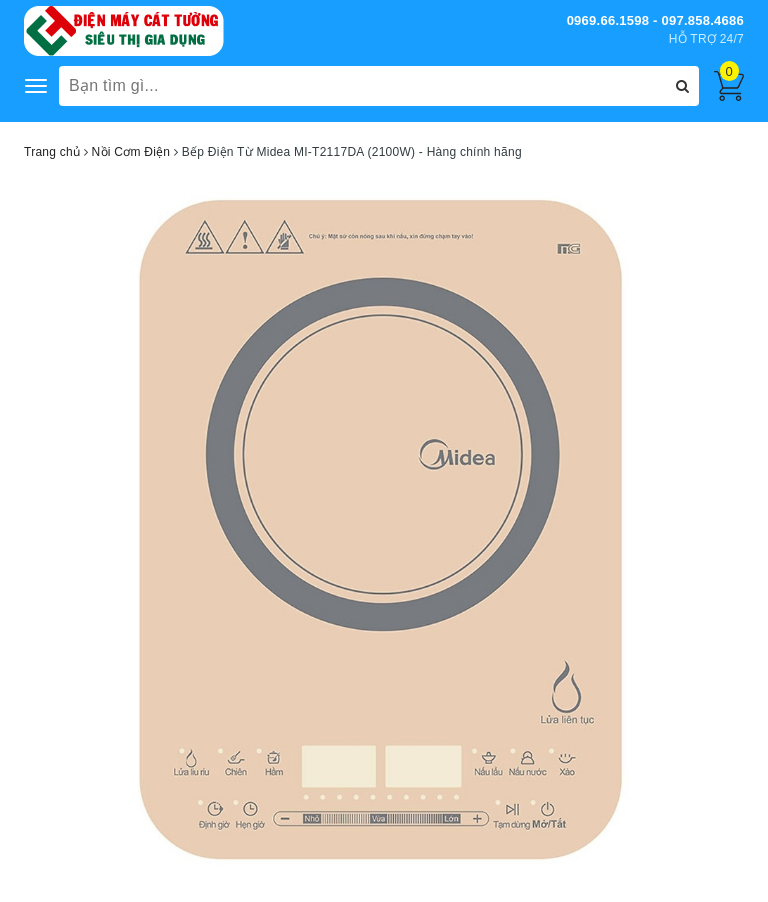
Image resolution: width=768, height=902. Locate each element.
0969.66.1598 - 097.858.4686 (655, 20)
